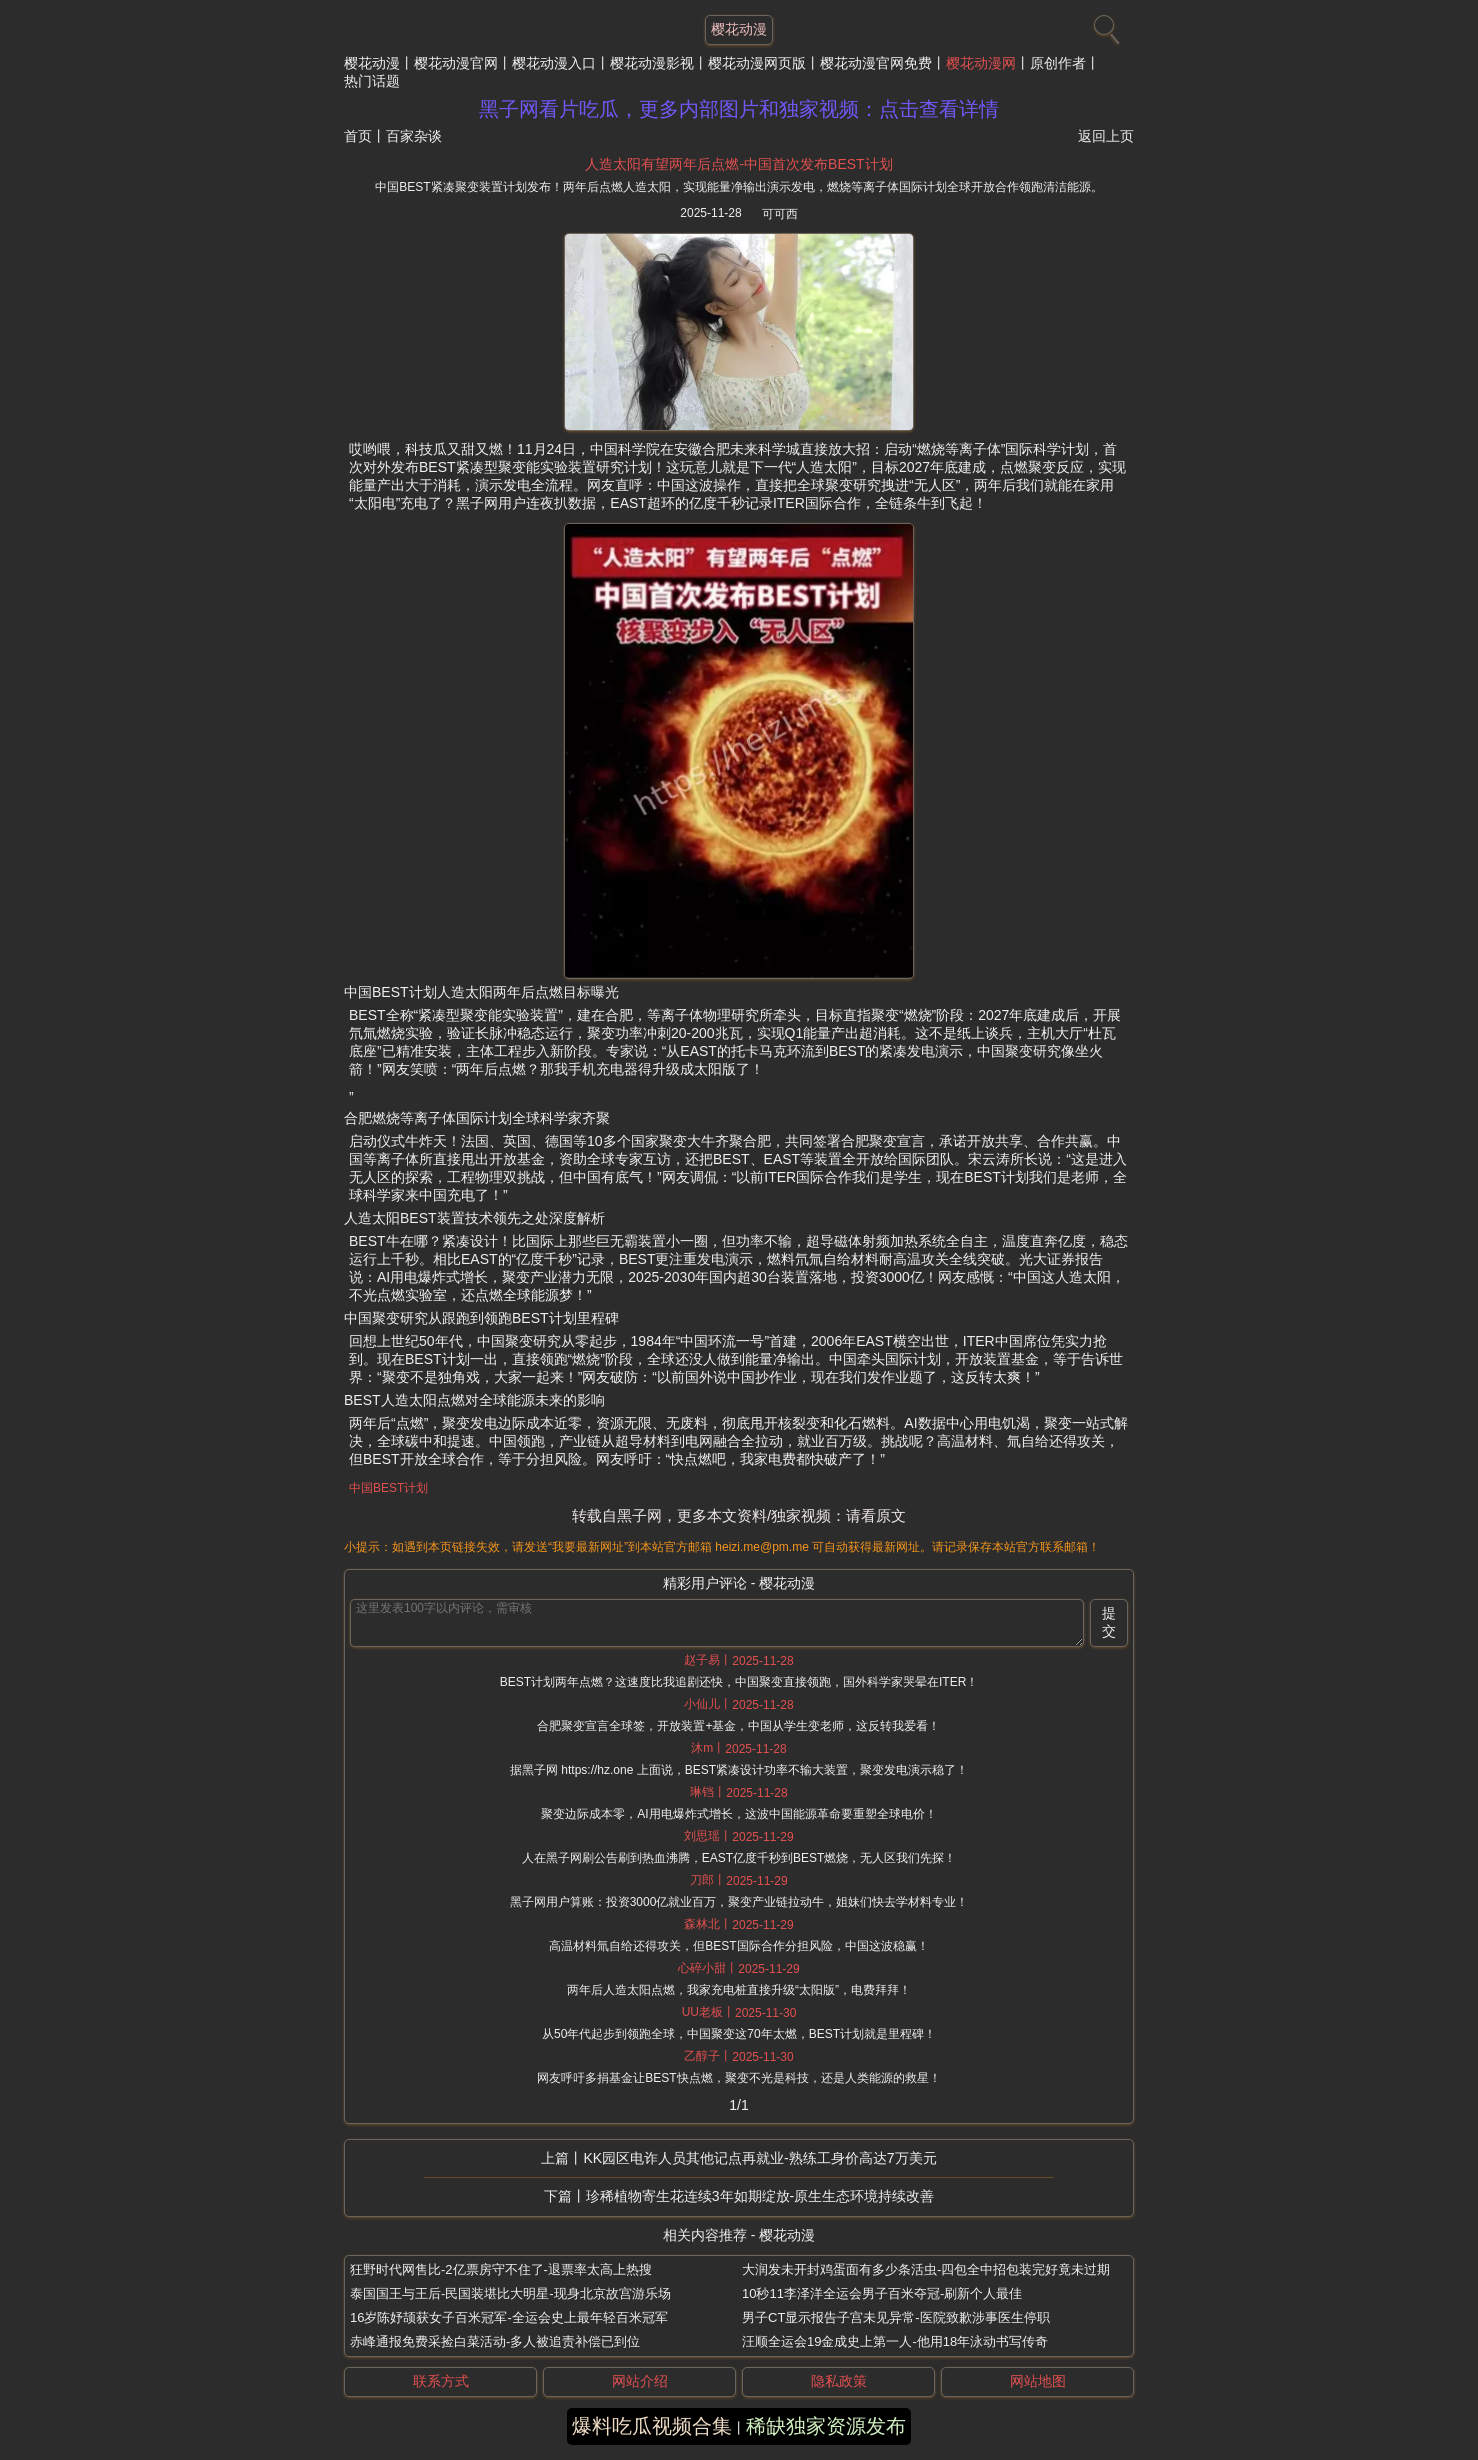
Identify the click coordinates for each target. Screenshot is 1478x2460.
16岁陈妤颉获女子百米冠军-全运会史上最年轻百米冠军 (509, 2317)
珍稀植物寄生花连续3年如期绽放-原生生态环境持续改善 (760, 2196)
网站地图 (1038, 2381)
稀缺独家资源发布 (826, 2426)
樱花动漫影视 (652, 63)
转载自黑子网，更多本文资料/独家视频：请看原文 (739, 1515)
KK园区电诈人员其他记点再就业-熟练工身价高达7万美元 (759, 2158)
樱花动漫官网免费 (876, 63)
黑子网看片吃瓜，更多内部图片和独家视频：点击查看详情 (739, 109)
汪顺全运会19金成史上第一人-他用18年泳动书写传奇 (895, 2341)
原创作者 (1058, 63)
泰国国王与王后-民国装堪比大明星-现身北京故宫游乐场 (510, 2293)
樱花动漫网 (981, 63)
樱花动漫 (372, 63)
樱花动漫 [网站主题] (739, 29)
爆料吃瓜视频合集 (652, 2426)
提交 (1109, 1622)
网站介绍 (640, 2381)
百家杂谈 (414, 136)
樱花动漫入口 (554, 63)
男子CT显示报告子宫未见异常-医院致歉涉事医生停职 (896, 2317)
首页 (358, 136)
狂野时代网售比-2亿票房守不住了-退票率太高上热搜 (501, 2269)
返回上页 (1106, 136)
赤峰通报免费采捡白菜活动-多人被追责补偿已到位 (495, 2341)
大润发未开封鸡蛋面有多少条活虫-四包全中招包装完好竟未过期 (926, 2269)
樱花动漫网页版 (757, 63)
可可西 (780, 214)
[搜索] (1104, 25)
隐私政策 (839, 2381)
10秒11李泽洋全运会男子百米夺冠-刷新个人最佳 (882, 2293)
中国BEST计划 (388, 1488)
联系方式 (441, 2381)
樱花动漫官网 (456, 63)
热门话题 (372, 81)
